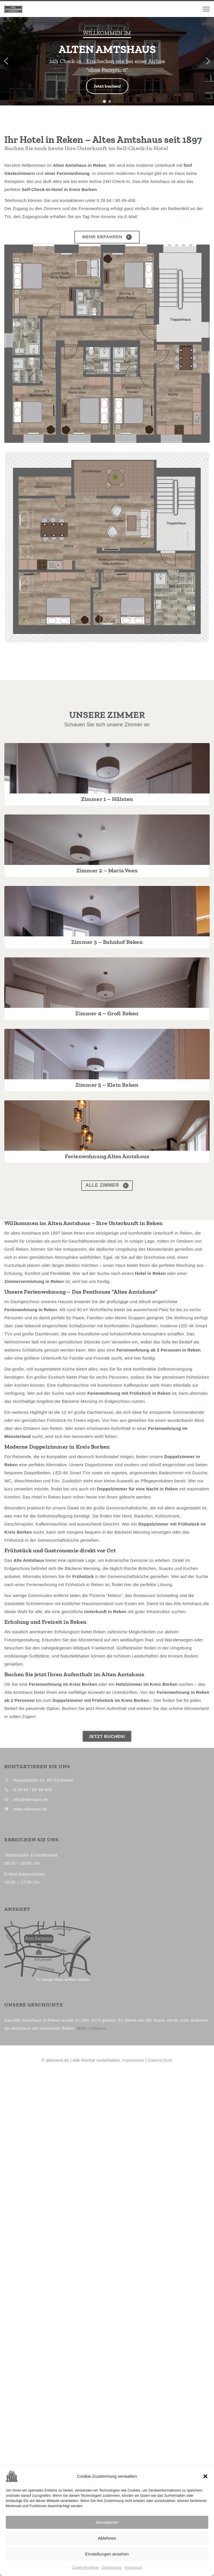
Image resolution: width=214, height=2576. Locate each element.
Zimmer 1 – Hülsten (107, 883)
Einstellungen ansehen (107, 2554)
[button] (205, 2476)
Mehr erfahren (107, 237)
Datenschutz (112, 2568)
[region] (107, 61)
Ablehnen (107, 2538)
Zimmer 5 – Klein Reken (107, 1515)
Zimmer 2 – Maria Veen (107, 1041)
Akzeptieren (106, 2522)
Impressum (133, 2568)
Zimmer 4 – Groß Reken (106, 1357)
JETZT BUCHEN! (107, 2254)
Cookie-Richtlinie (85, 2568)
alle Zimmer (106, 1704)
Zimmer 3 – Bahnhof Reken (107, 1199)
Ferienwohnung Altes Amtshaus (107, 1673)
